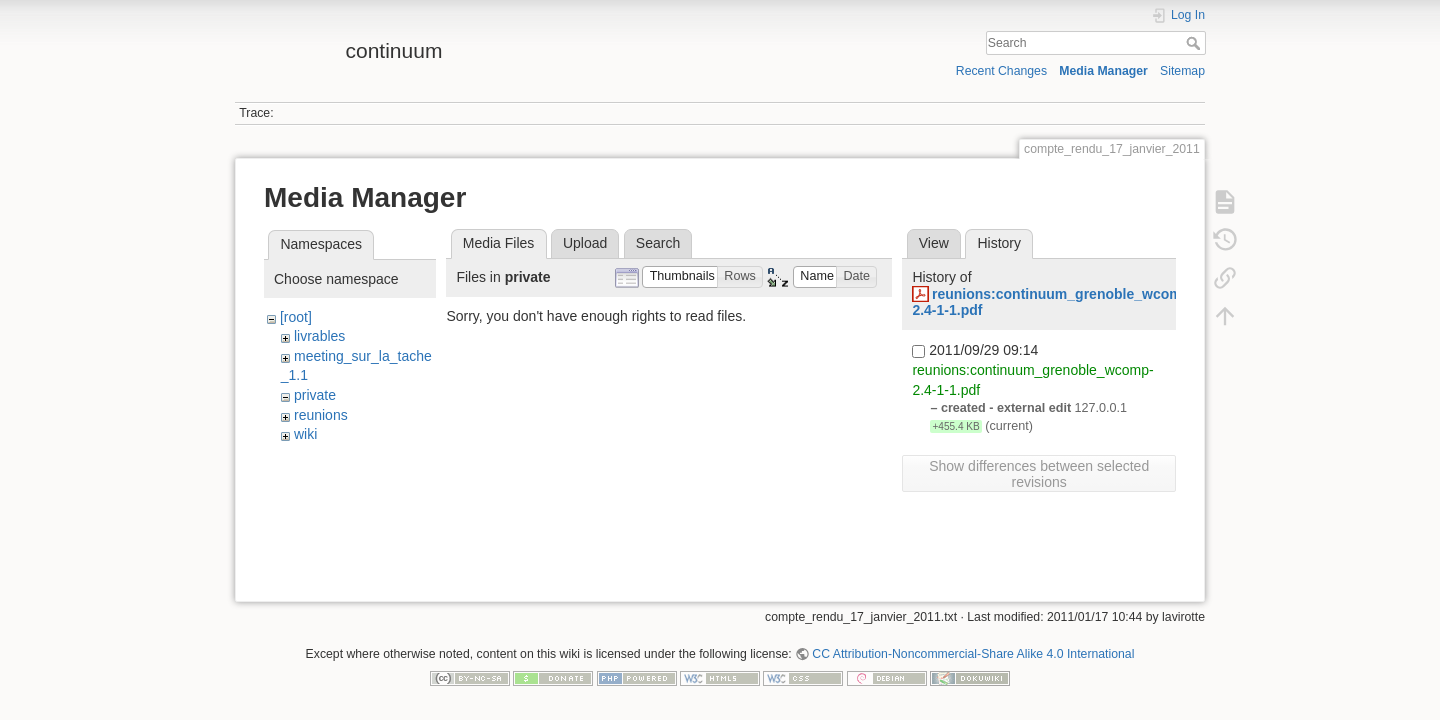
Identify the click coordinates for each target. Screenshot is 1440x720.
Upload (585, 243)
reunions (321, 415)
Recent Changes (1001, 71)
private (315, 395)
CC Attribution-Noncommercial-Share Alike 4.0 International (973, 654)
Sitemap (1182, 71)
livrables (319, 336)
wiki (305, 434)
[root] (296, 317)
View (934, 243)
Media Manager (1103, 71)
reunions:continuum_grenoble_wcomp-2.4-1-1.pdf (1053, 302)
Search (1195, 43)
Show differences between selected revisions (1039, 474)
